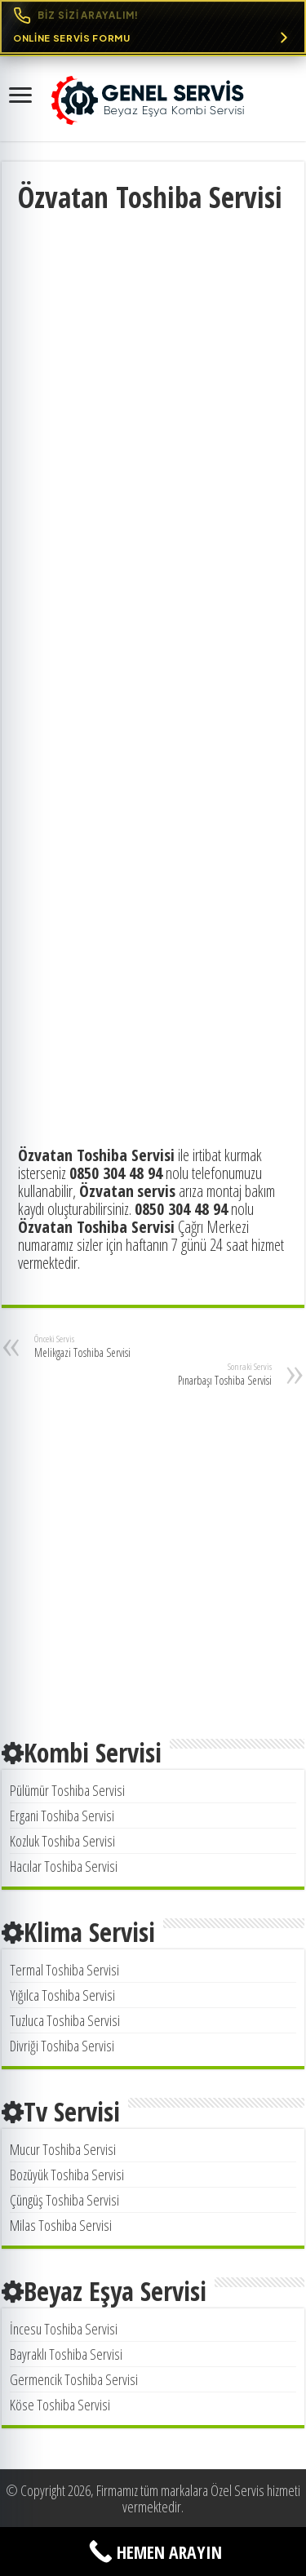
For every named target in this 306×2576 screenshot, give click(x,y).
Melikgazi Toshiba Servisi (118, 1346)
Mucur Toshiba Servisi (63, 2149)
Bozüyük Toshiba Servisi (67, 2174)
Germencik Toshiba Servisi (74, 2379)
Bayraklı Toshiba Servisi (66, 2354)
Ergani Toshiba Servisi (62, 1815)
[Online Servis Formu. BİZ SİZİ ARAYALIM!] (153, 27)
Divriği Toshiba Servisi (62, 2045)
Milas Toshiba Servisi (61, 2225)
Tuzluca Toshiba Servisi (65, 2020)
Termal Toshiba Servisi (64, 1970)
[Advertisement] (153, 377)
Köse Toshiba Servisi (60, 2404)
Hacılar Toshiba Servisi (64, 1866)
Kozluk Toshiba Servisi (62, 1841)
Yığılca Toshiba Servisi (62, 1995)
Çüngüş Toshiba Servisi (64, 2200)
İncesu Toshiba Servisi (64, 2329)
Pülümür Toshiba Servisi (67, 1790)
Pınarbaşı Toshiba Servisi (188, 1374)
